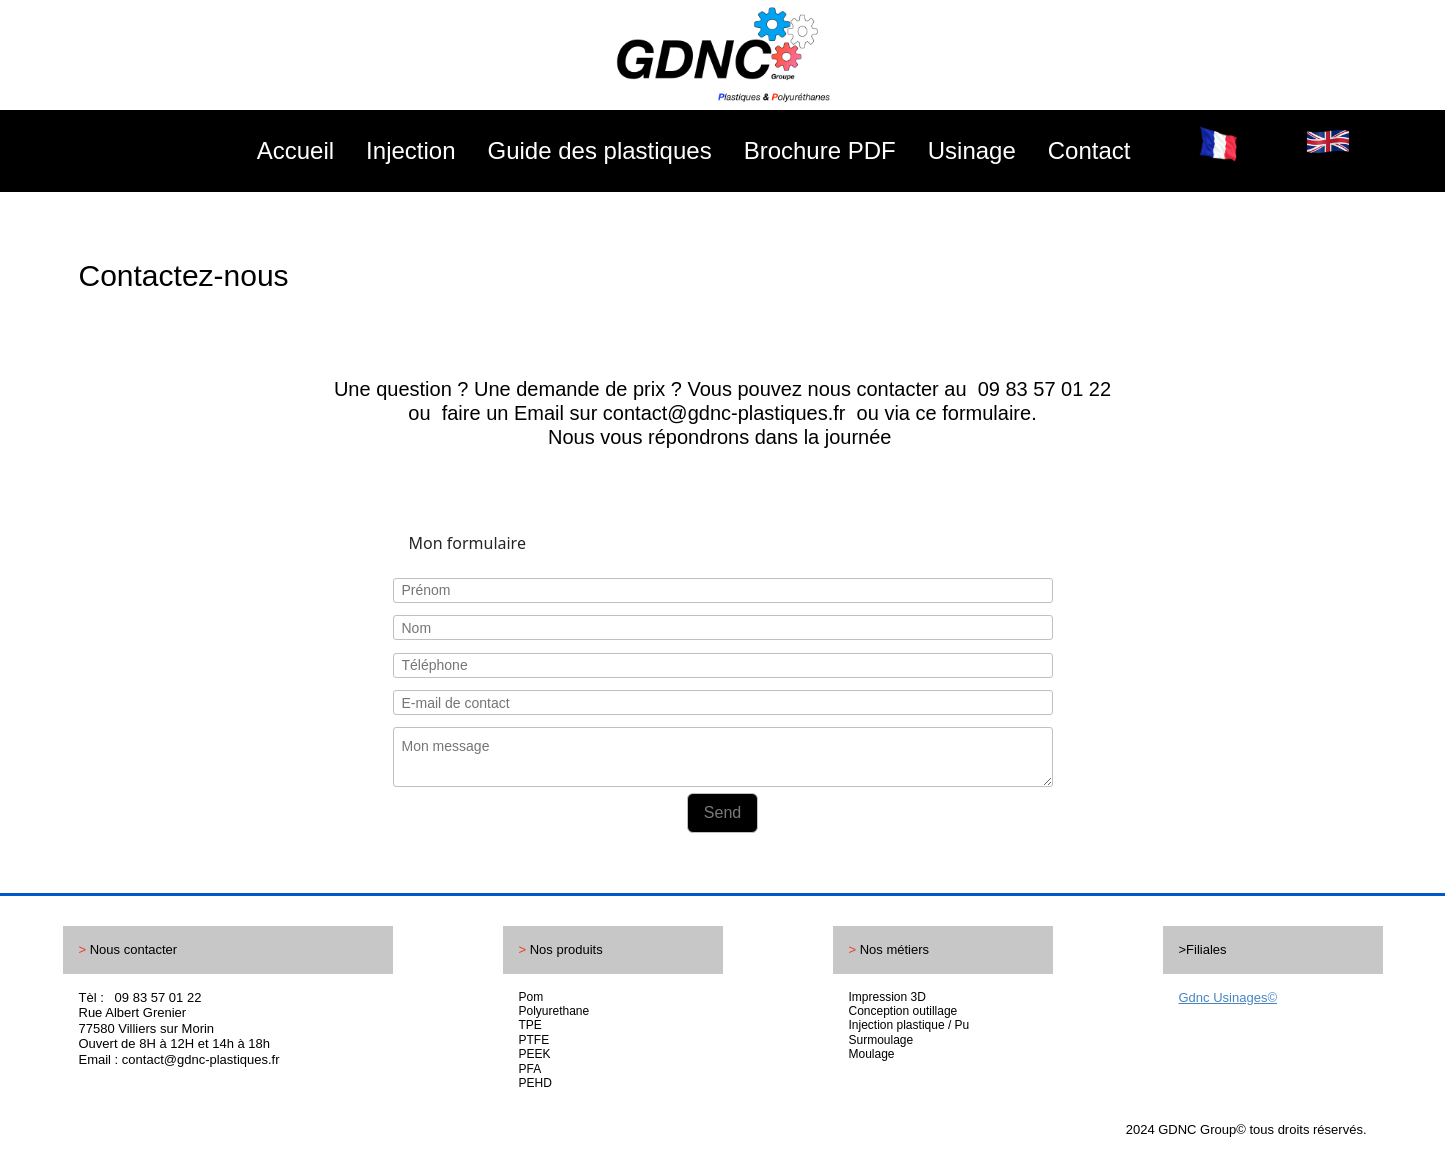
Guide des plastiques (600, 150)
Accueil (295, 150)
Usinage (972, 150)
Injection (410, 150)
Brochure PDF (820, 150)
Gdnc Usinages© (1228, 997)
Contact (1089, 150)
